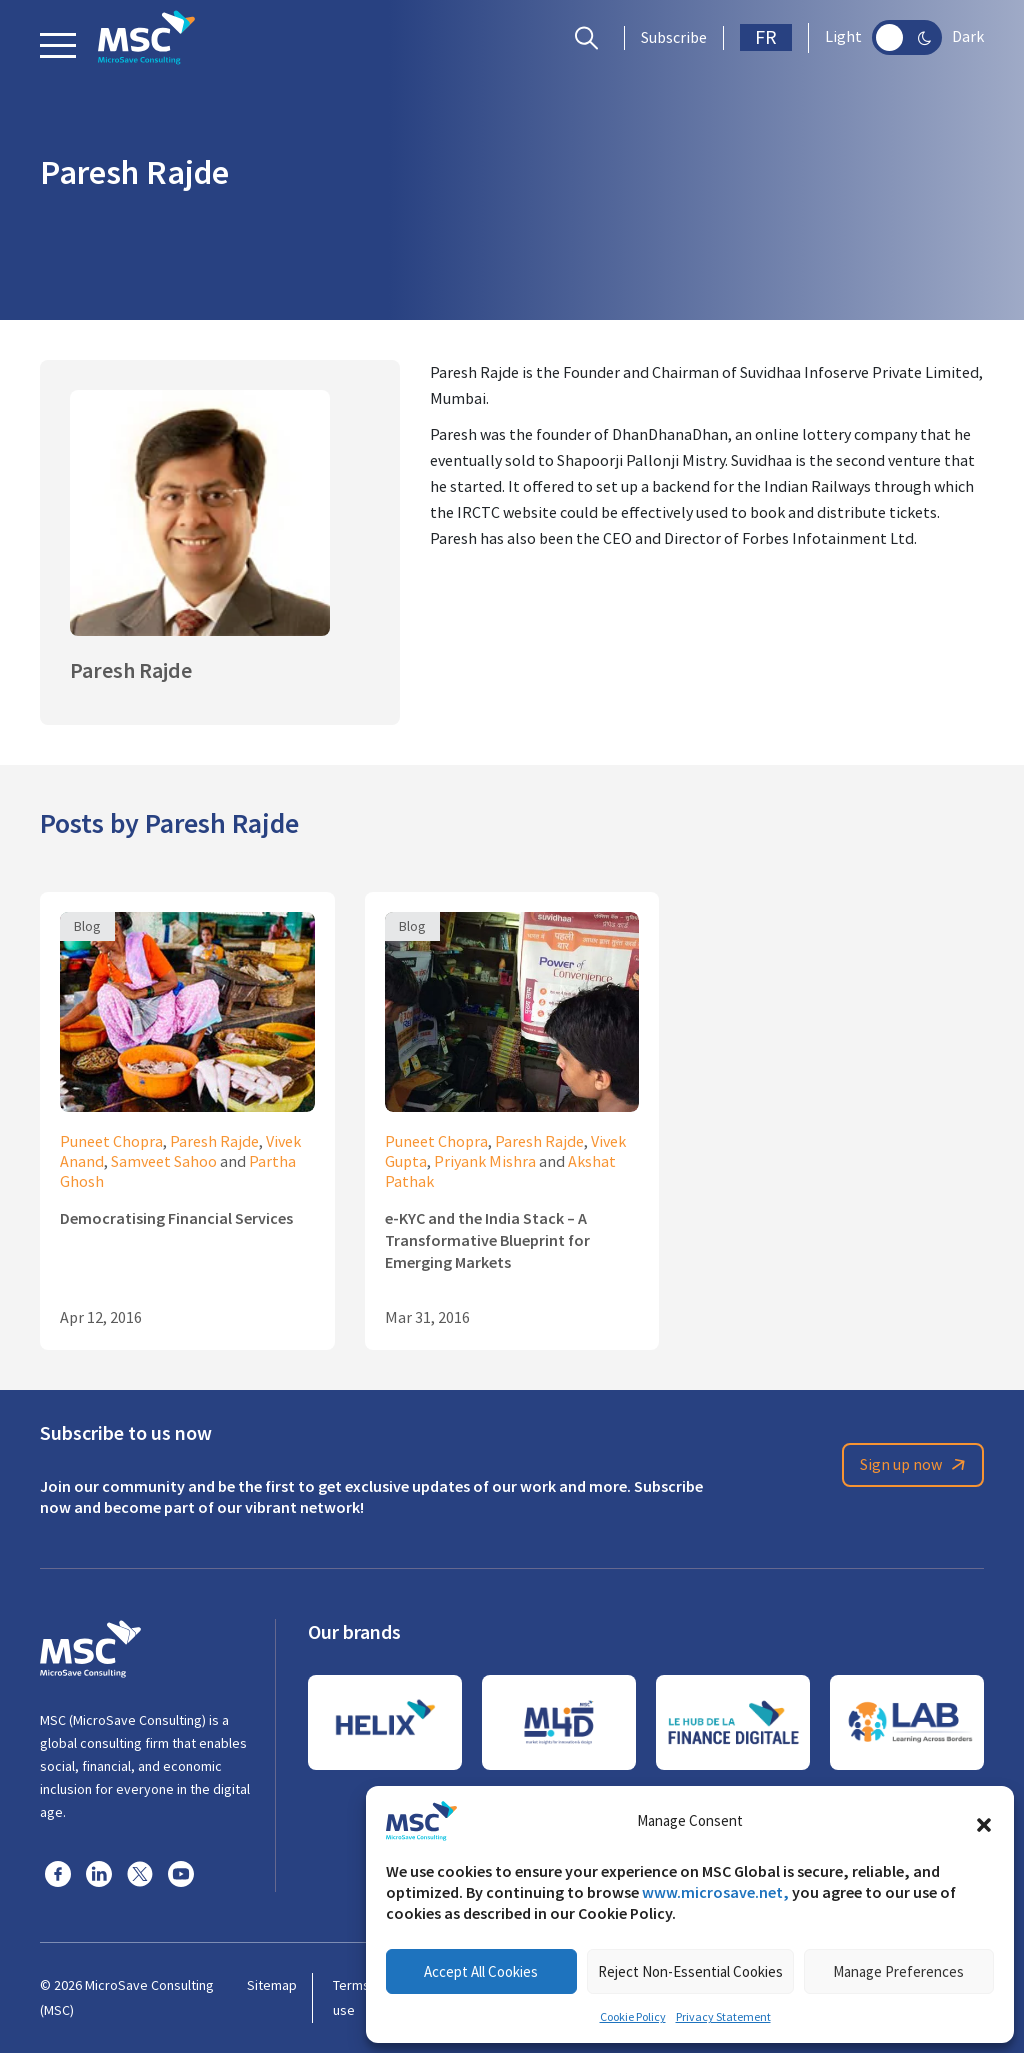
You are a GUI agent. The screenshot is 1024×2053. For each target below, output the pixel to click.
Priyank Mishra (485, 1162)
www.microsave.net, (715, 1892)
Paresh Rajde (214, 1142)
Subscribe (674, 38)
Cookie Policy (633, 2017)
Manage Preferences (898, 1971)
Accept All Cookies (481, 1971)
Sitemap (272, 1985)
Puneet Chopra (111, 1142)
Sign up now (916, 1465)
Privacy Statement (723, 2017)
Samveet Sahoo (164, 1162)
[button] (984, 1821)
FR (766, 37)
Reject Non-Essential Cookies (690, 1971)
